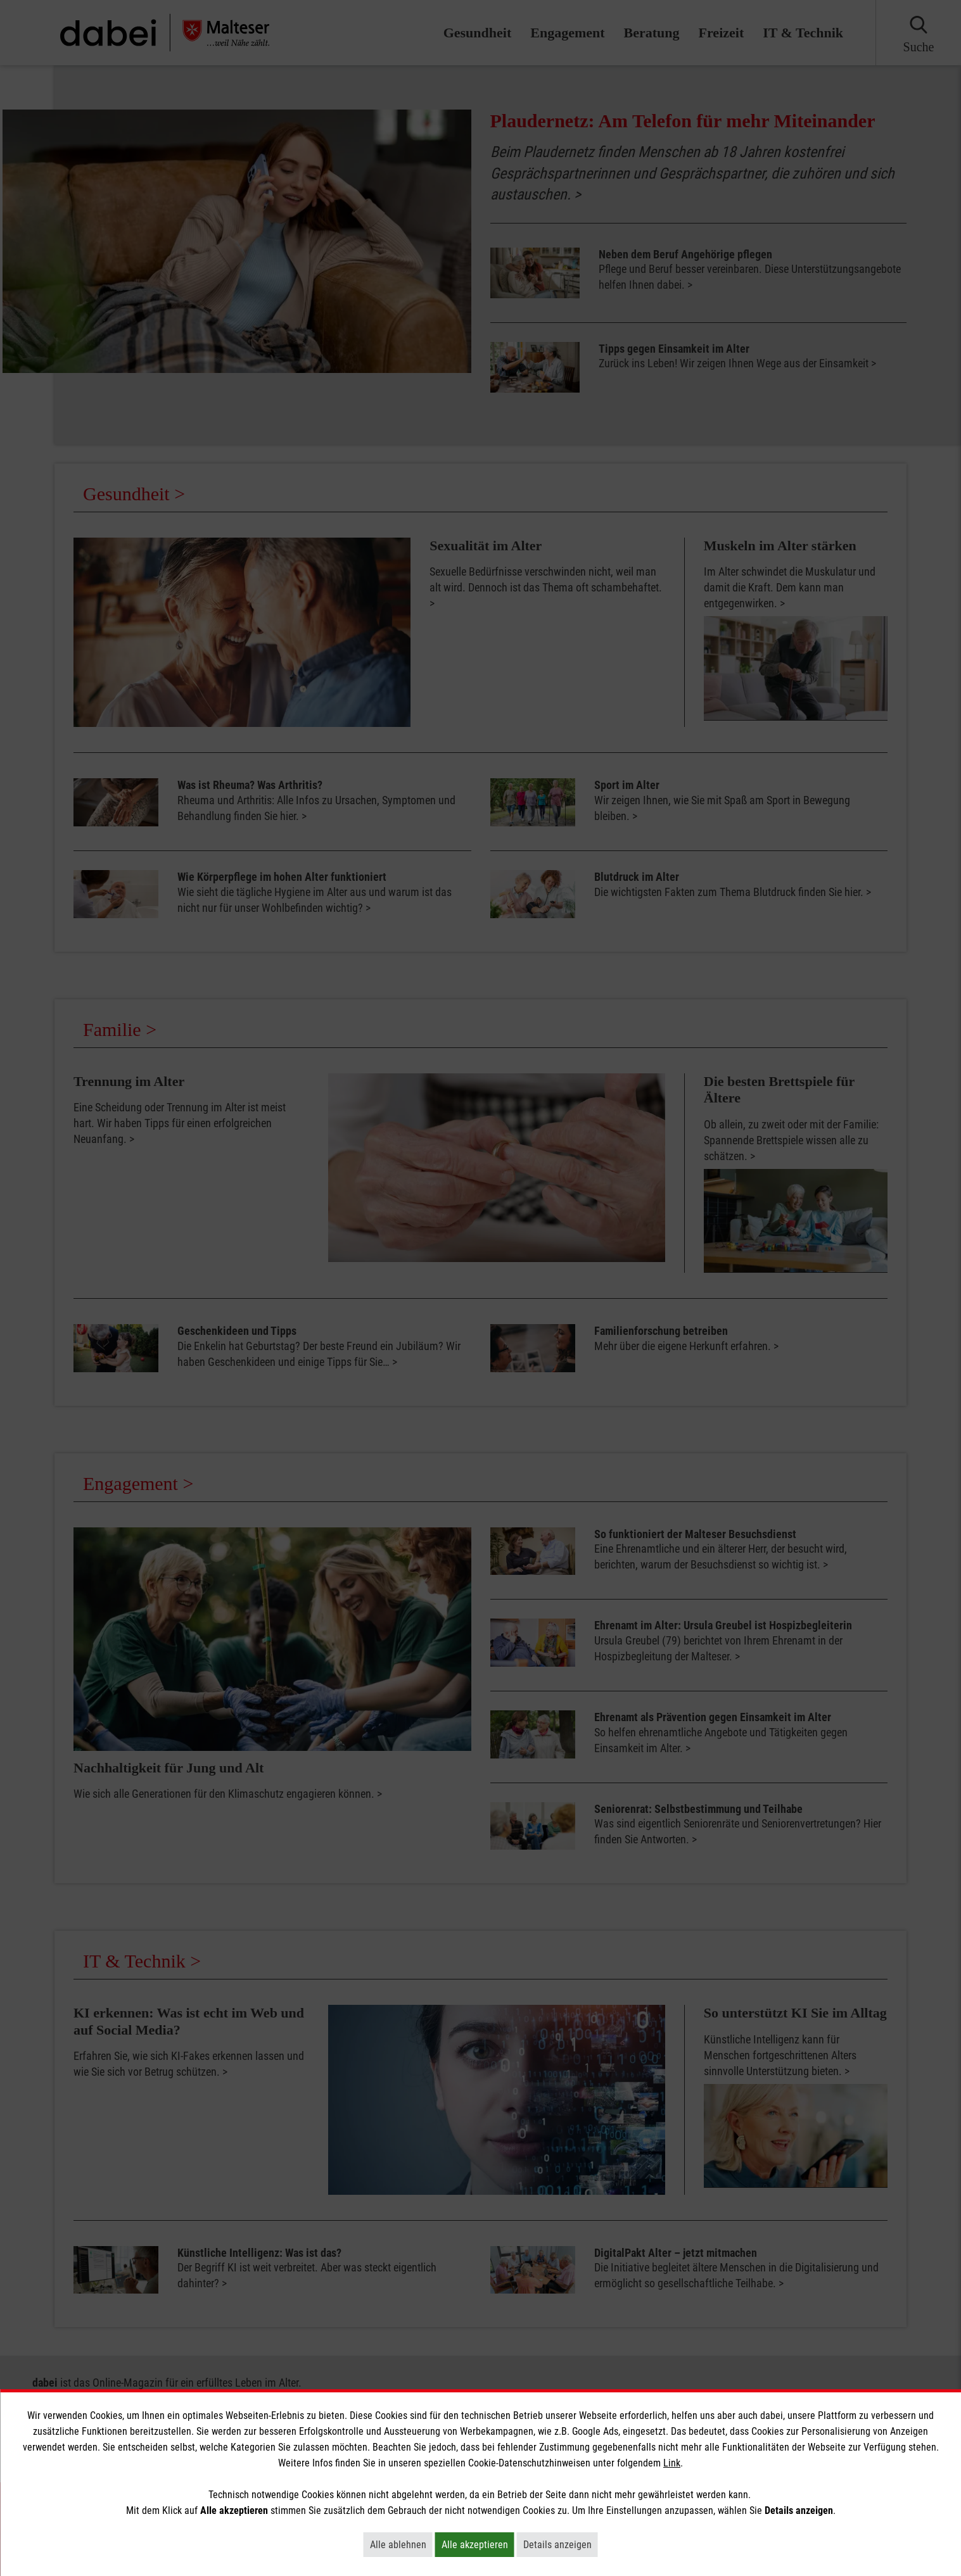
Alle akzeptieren (478, 2544)
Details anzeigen (560, 2544)
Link (671, 2463)
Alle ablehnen (401, 2544)
